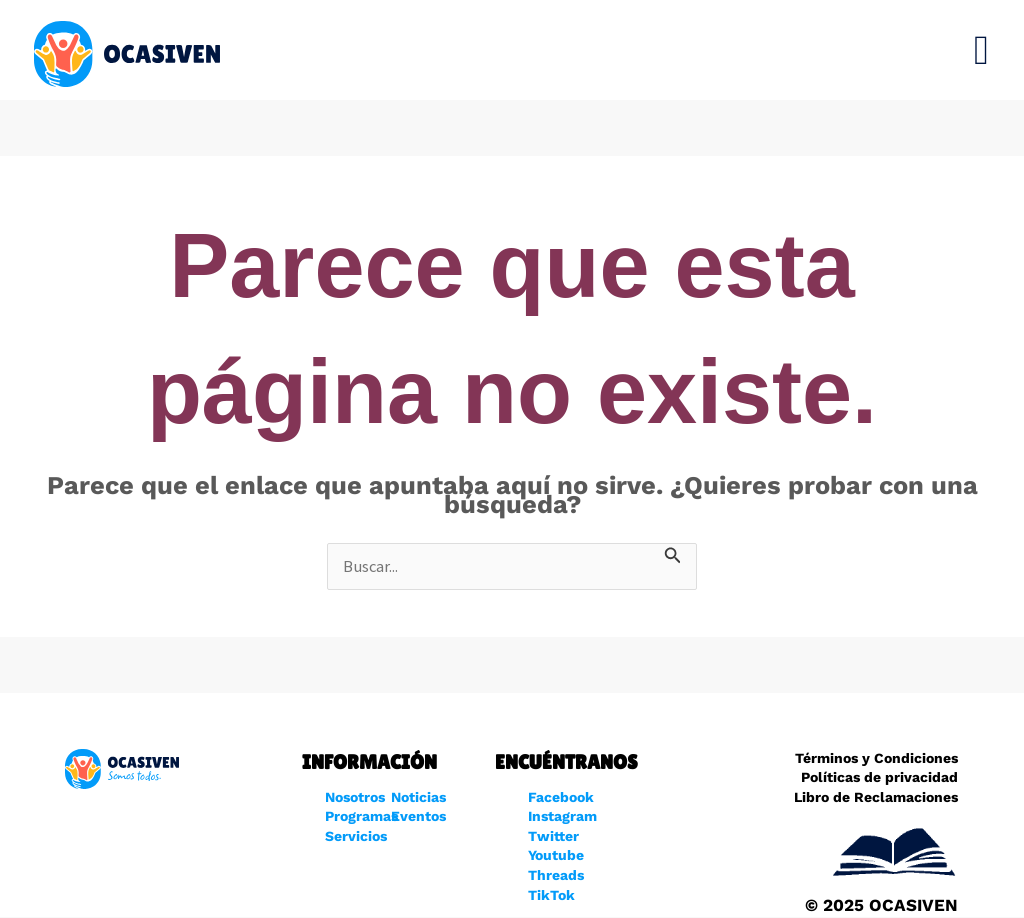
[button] (981, 50)
